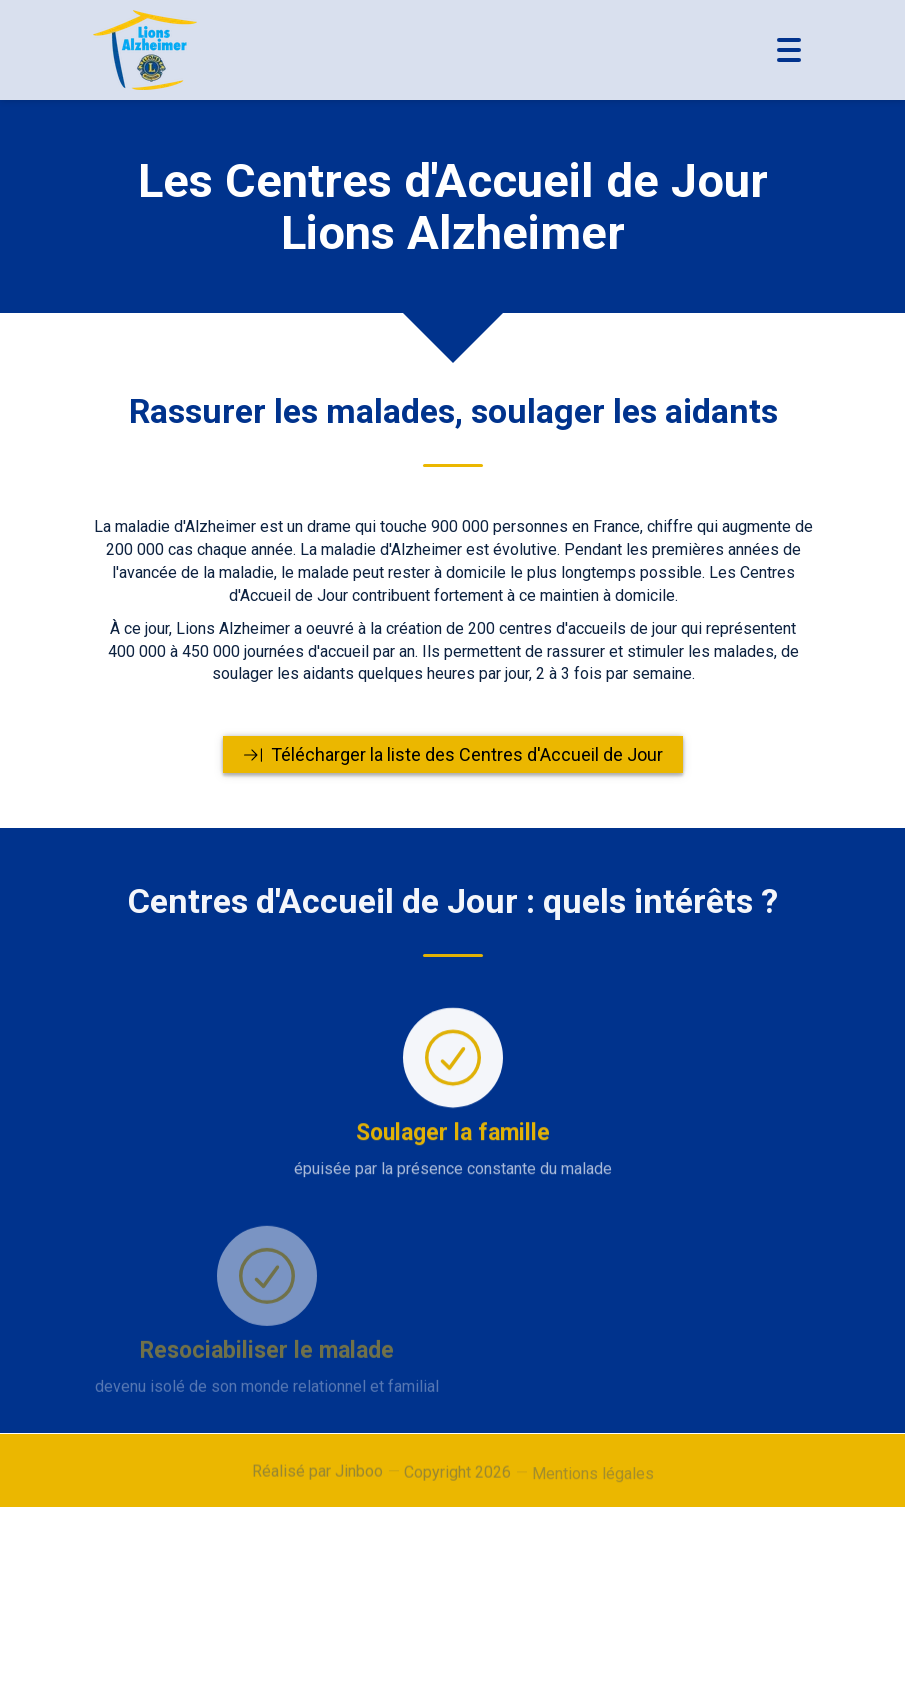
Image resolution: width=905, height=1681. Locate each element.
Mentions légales (593, 1484)
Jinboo (359, 1477)
